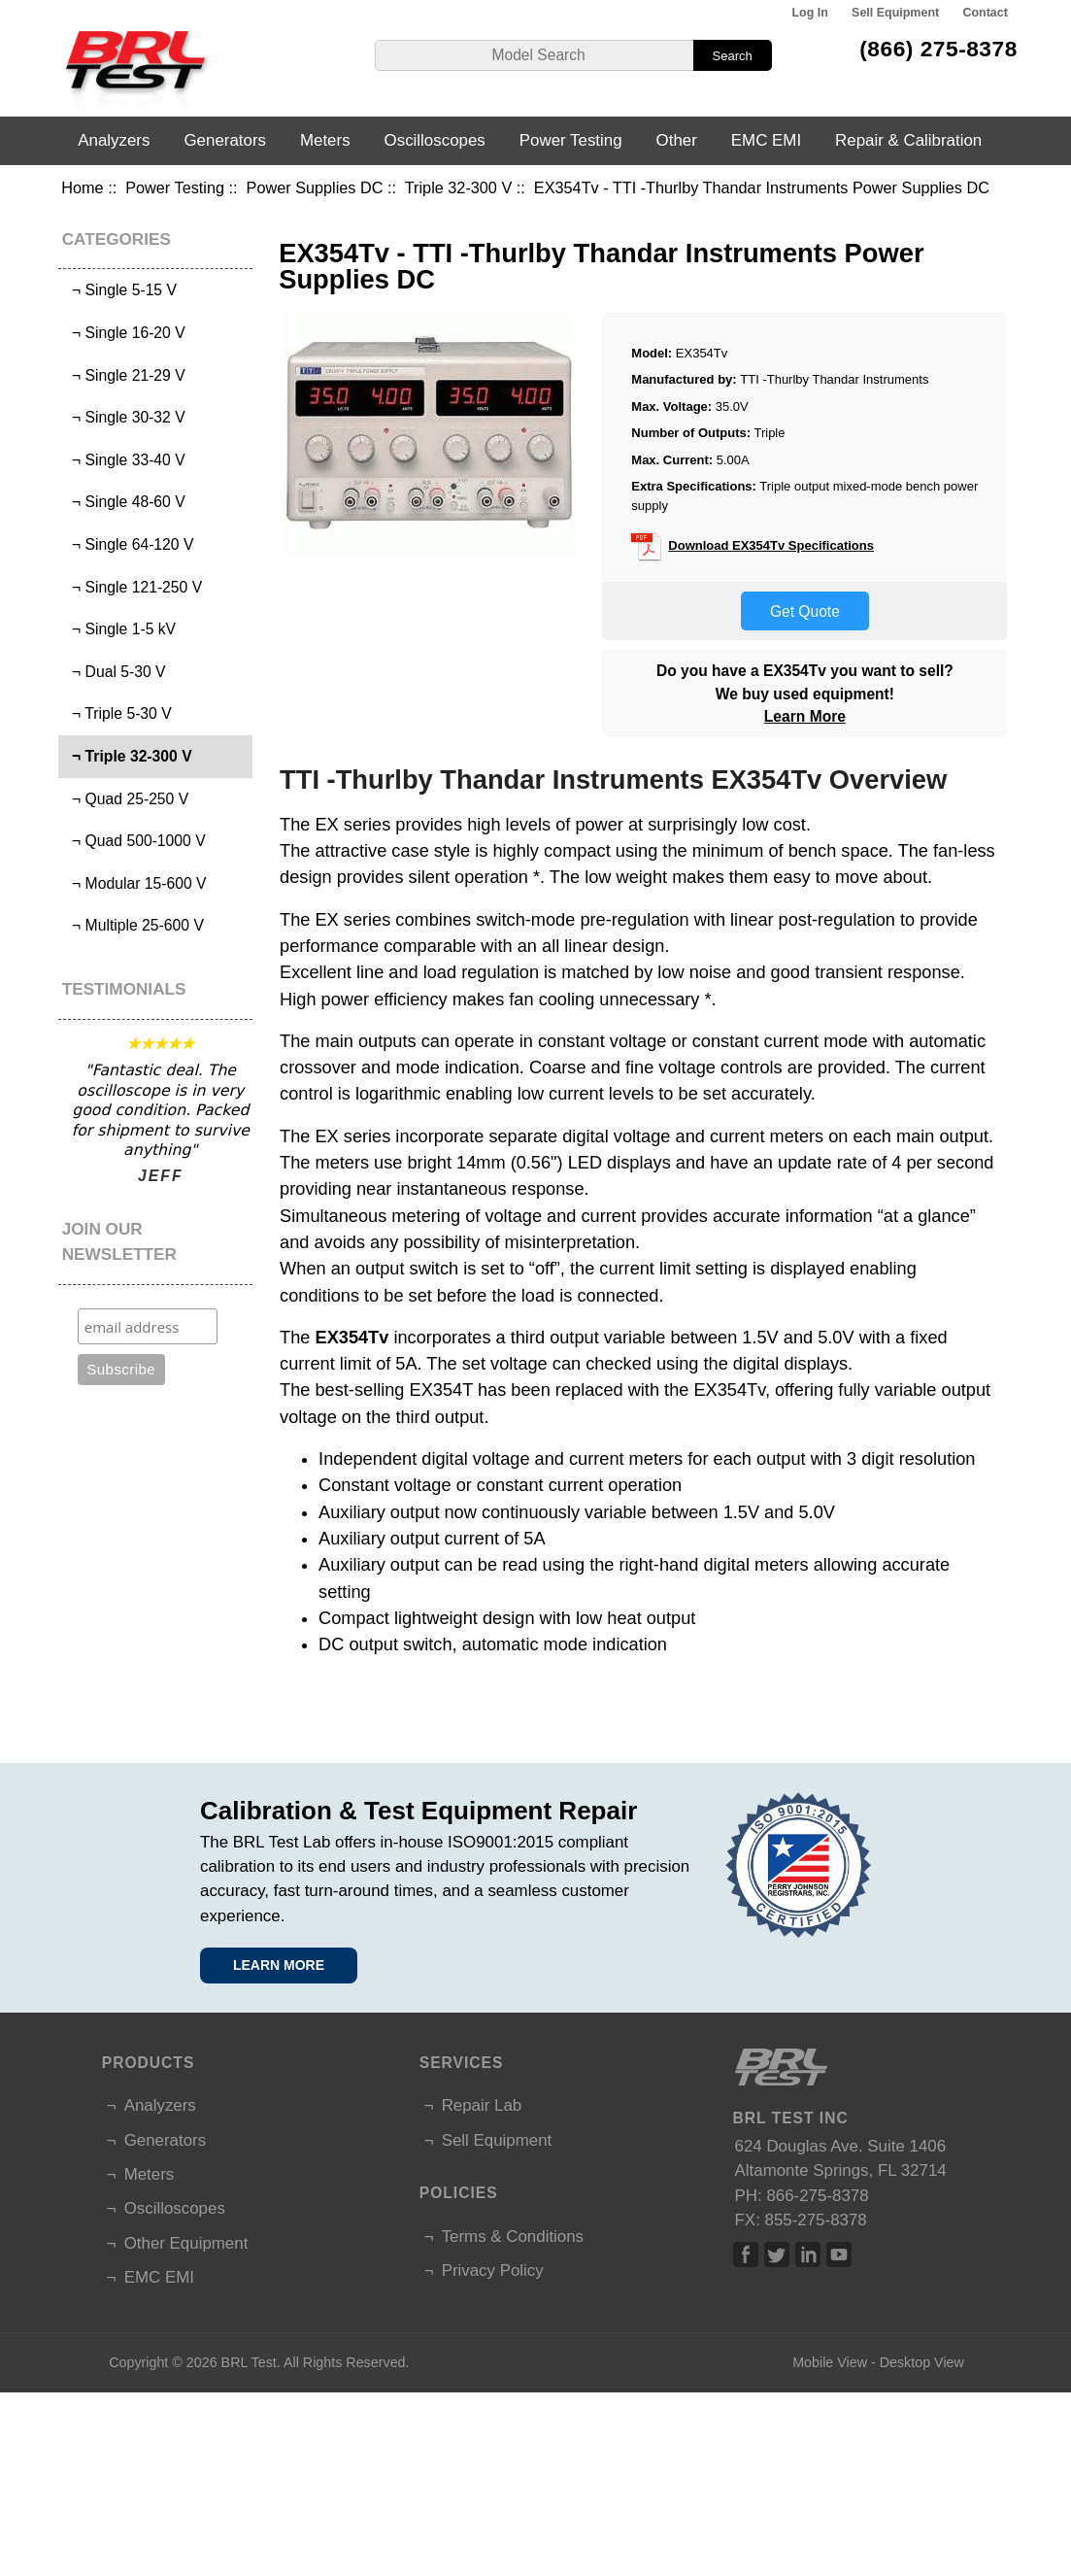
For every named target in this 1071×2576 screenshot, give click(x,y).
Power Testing (174, 187)
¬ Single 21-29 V (123, 375)
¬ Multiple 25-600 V (133, 925)
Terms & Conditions (513, 2236)
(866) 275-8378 (938, 48)
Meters (325, 140)
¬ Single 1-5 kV (119, 629)
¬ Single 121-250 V (132, 587)
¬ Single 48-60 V (123, 501)
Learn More (805, 716)
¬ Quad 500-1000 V (134, 840)
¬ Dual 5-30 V (114, 671)
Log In (809, 12)
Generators (225, 140)
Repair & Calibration (908, 140)
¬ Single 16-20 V (123, 332)
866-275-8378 (817, 2195)
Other (676, 140)
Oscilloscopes (435, 140)
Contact (984, 12)
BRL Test (249, 2362)
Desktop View (922, 2362)
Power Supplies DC (315, 187)
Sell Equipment (895, 12)
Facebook (745, 2254)
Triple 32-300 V (459, 187)
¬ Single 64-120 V (128, 544)
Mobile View (829, 2362)
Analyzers (114, 140)
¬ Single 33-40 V (123, 460)
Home (82, 187)
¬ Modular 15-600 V (134, 883)
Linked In (807, 2254)
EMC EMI (766, 140)
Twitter (776, 2254)
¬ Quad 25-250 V (125, 799)
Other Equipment (186, 2243)
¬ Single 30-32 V (123, 417)
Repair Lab (482, 2105)
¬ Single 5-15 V (120, 290)
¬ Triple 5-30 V (117, 713)
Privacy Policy (493, 2270)
